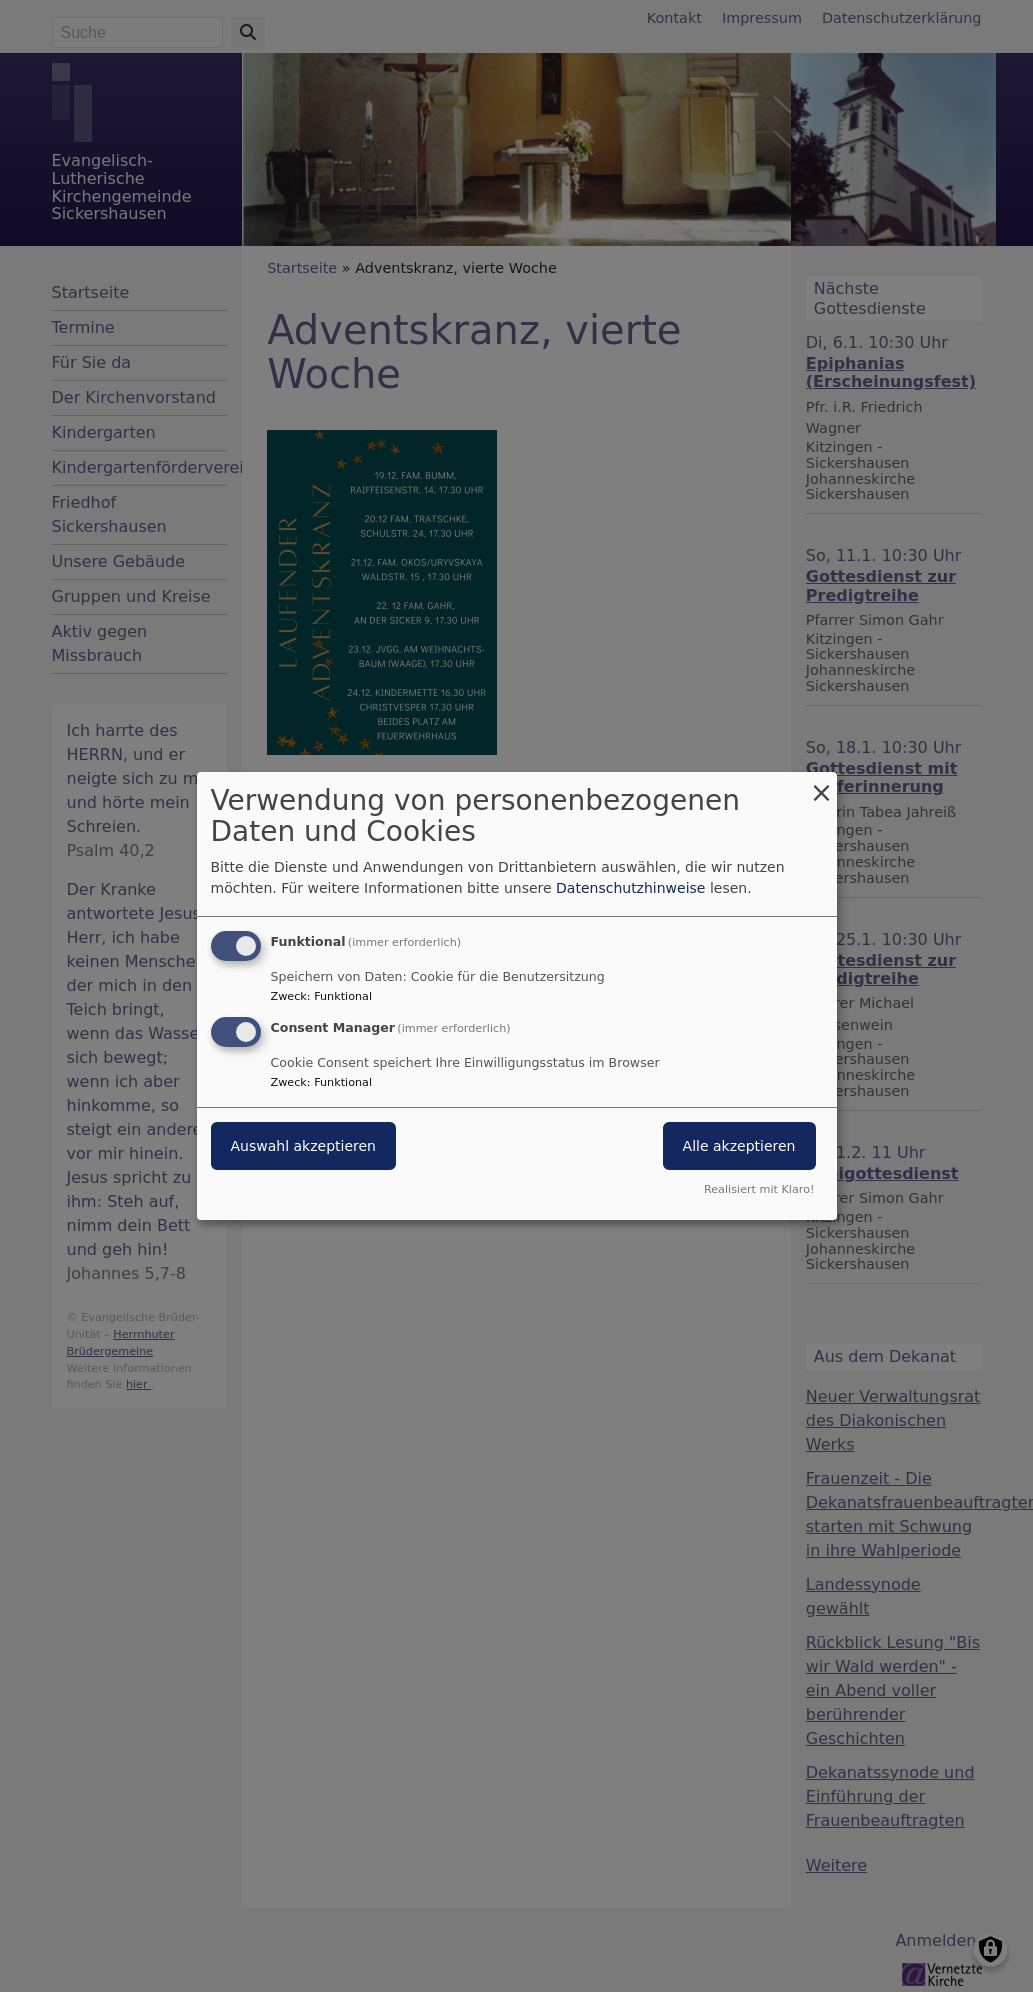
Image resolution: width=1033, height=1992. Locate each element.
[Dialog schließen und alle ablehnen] (822, 784)
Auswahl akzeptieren (303, 1146)
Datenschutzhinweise (630, 888)
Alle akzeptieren (739, 1146)
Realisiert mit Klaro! (759, 1189)
